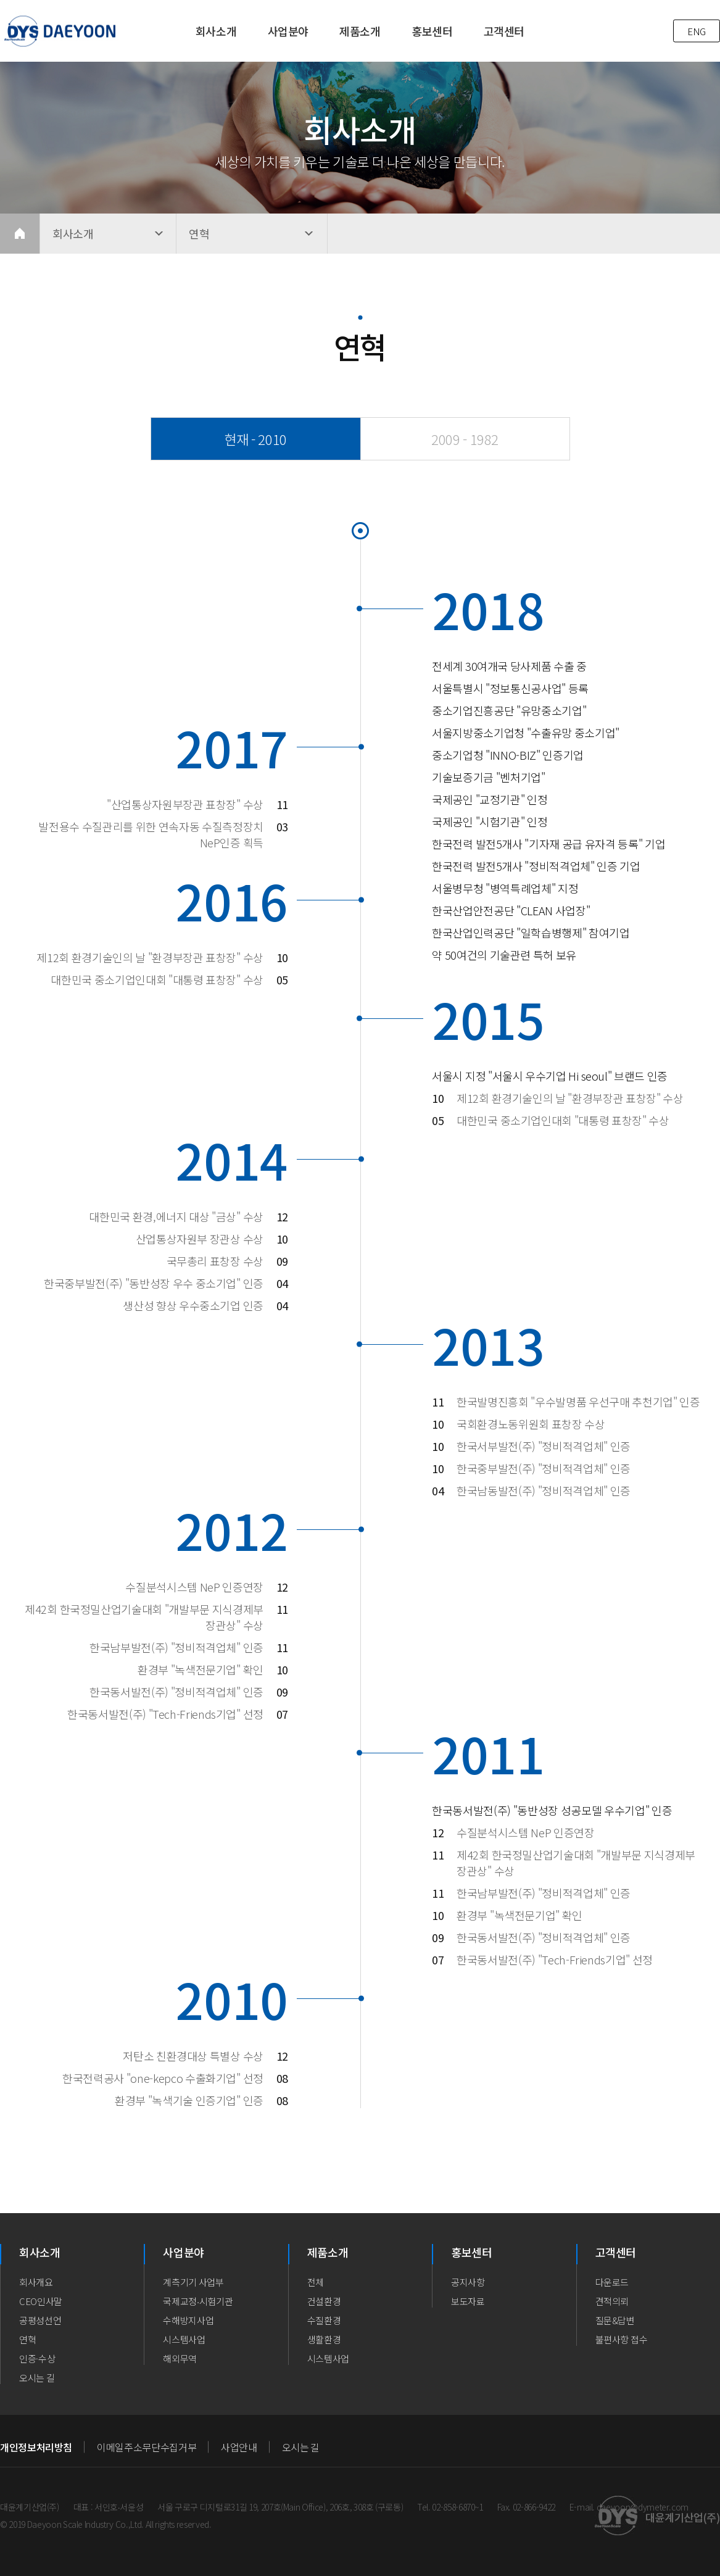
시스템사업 (184, 2339)
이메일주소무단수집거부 (146, 2447)
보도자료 (468, 2301)
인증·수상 (37, 2358)
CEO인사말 (40, 2301)
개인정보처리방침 (36, 2447)
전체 (315, 2281)
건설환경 (324, 2301)
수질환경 (324, 2320)
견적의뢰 (612, 2301)
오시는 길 (36, 2377)
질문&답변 (615, 2320)
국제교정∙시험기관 (198, 2301)
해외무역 (180, 2358)
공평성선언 (40, 2320)
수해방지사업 (188, 2320)
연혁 (27, 2339)
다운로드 (612, 2281)
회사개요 (36, 2281)
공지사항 (468, 2281)
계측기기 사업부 (193, 2281)
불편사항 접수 (621, 2339)
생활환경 (324, 2339)
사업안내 (239, 2447)
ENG (696, 31)
